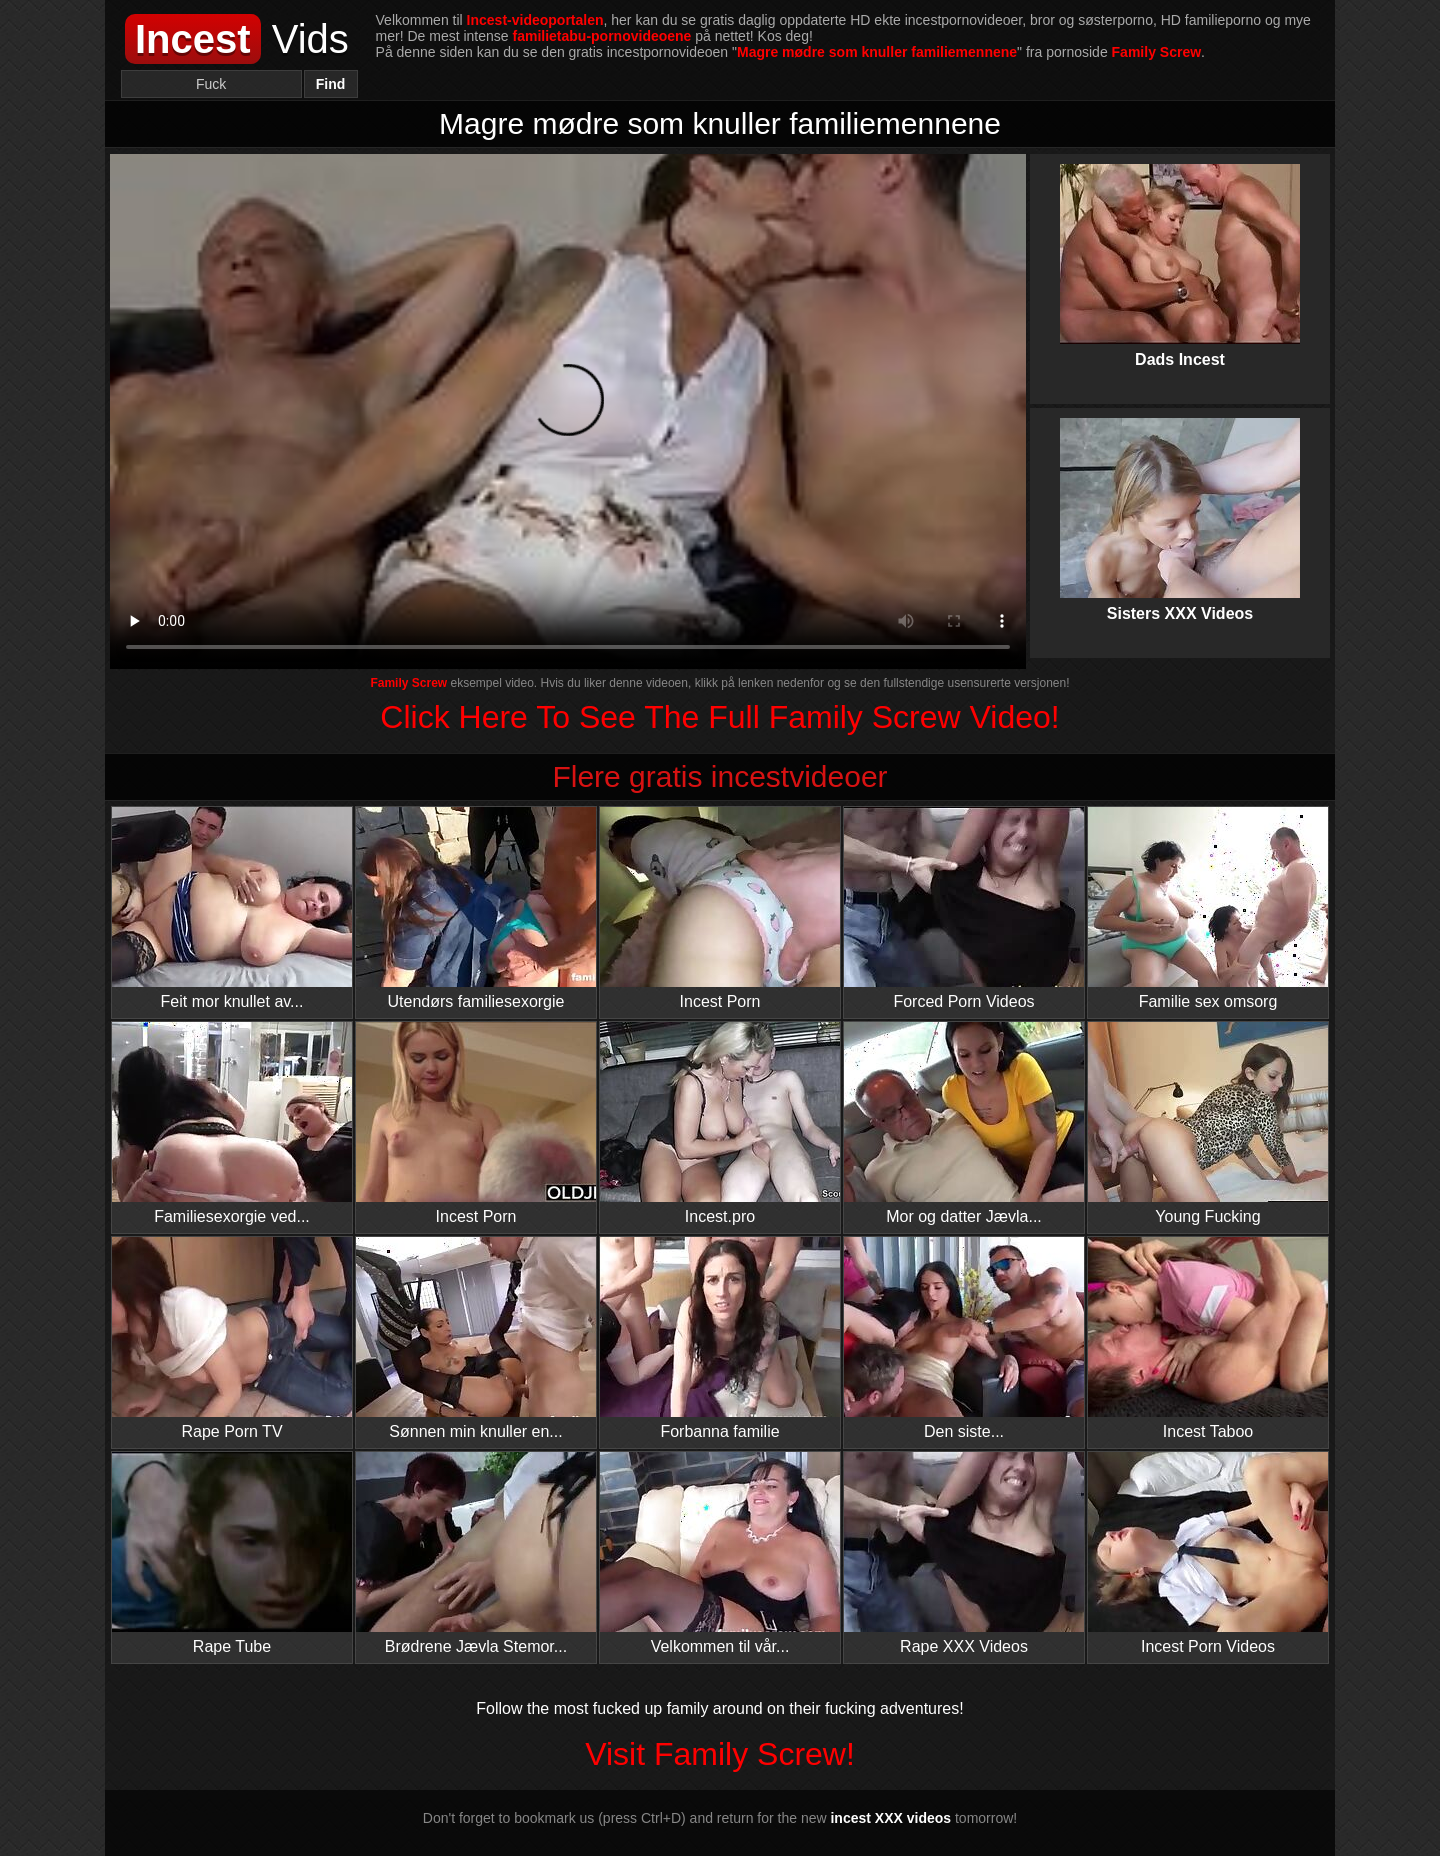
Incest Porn (720, 908)
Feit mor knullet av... (232, 908)
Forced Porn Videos (964, 908)
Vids (237, 39)
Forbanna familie (720, 1338)
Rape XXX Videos (964, 1553)
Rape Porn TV (232, 1338)
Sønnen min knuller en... (476, 1338)
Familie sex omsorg (1208, 908)
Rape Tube (232, 1553)
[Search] (211, 84)
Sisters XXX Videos (1180, 503)
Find (331, 84)
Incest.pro (720, 1123)
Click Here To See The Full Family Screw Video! (719, 717)
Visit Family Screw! (720, 1754)
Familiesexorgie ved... (232, 1123)
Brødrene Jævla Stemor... (476, 1553)
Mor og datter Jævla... (964, 1123)
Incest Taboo (1208, 1338)
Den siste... (964, 1338)
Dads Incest (1180, 249)
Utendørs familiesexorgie (476, 908)
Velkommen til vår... (720, 1553)
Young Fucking (1208, 1123)
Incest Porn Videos (1208, 1553)
